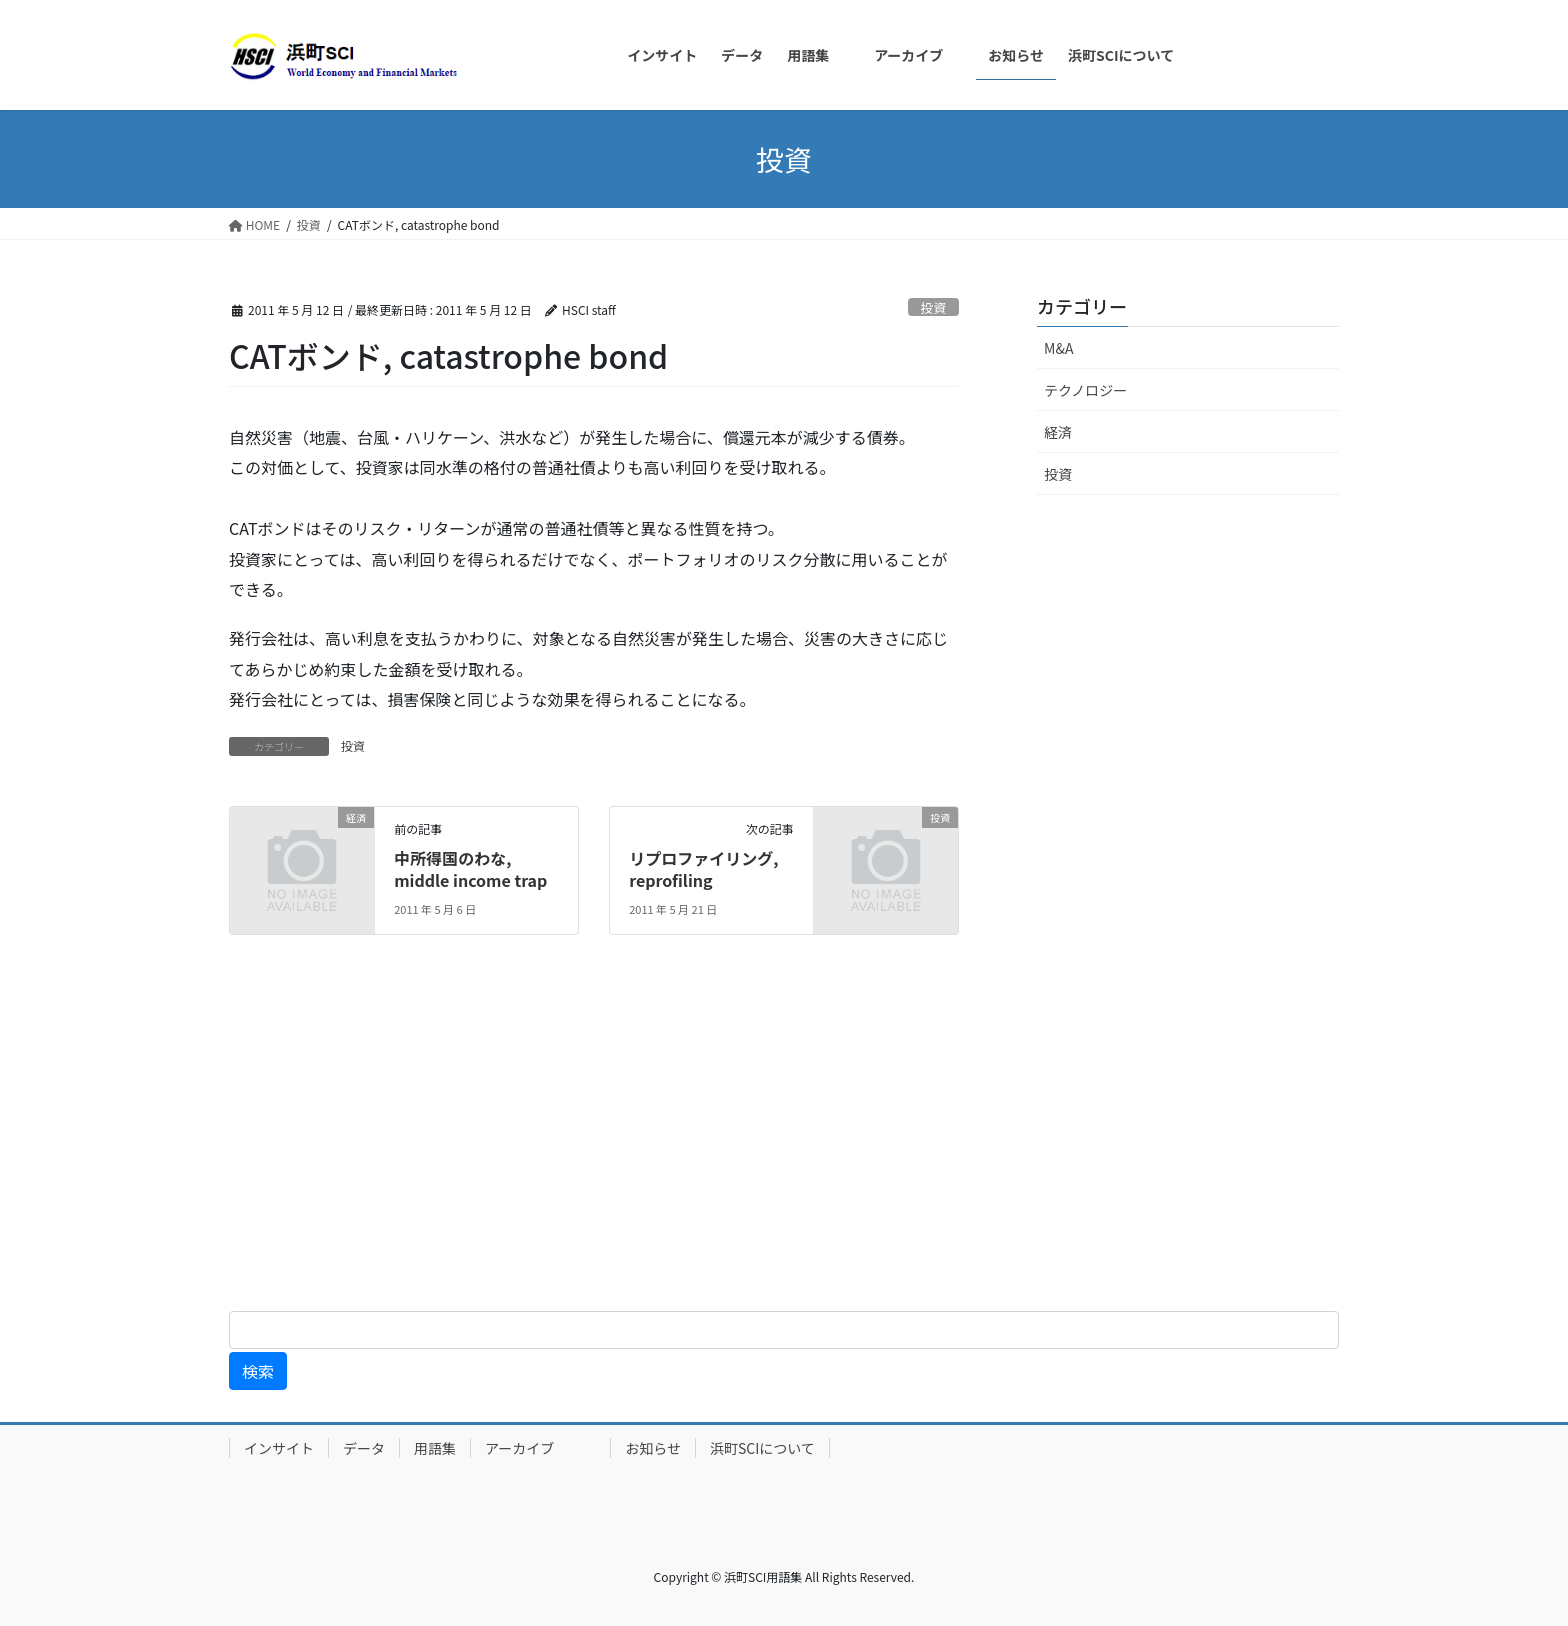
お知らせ (653, 1448)
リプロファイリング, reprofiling (703, 869)
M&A (1058, 348)
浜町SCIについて (762, 1448)
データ (364, 1448)
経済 (1058, 432)
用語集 (435, 1448)
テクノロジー (1085, 390)
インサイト (279, 1448)
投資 (934, 307)
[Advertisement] (600, 1139)
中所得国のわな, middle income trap (470, 869)
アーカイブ (540, 1448)
